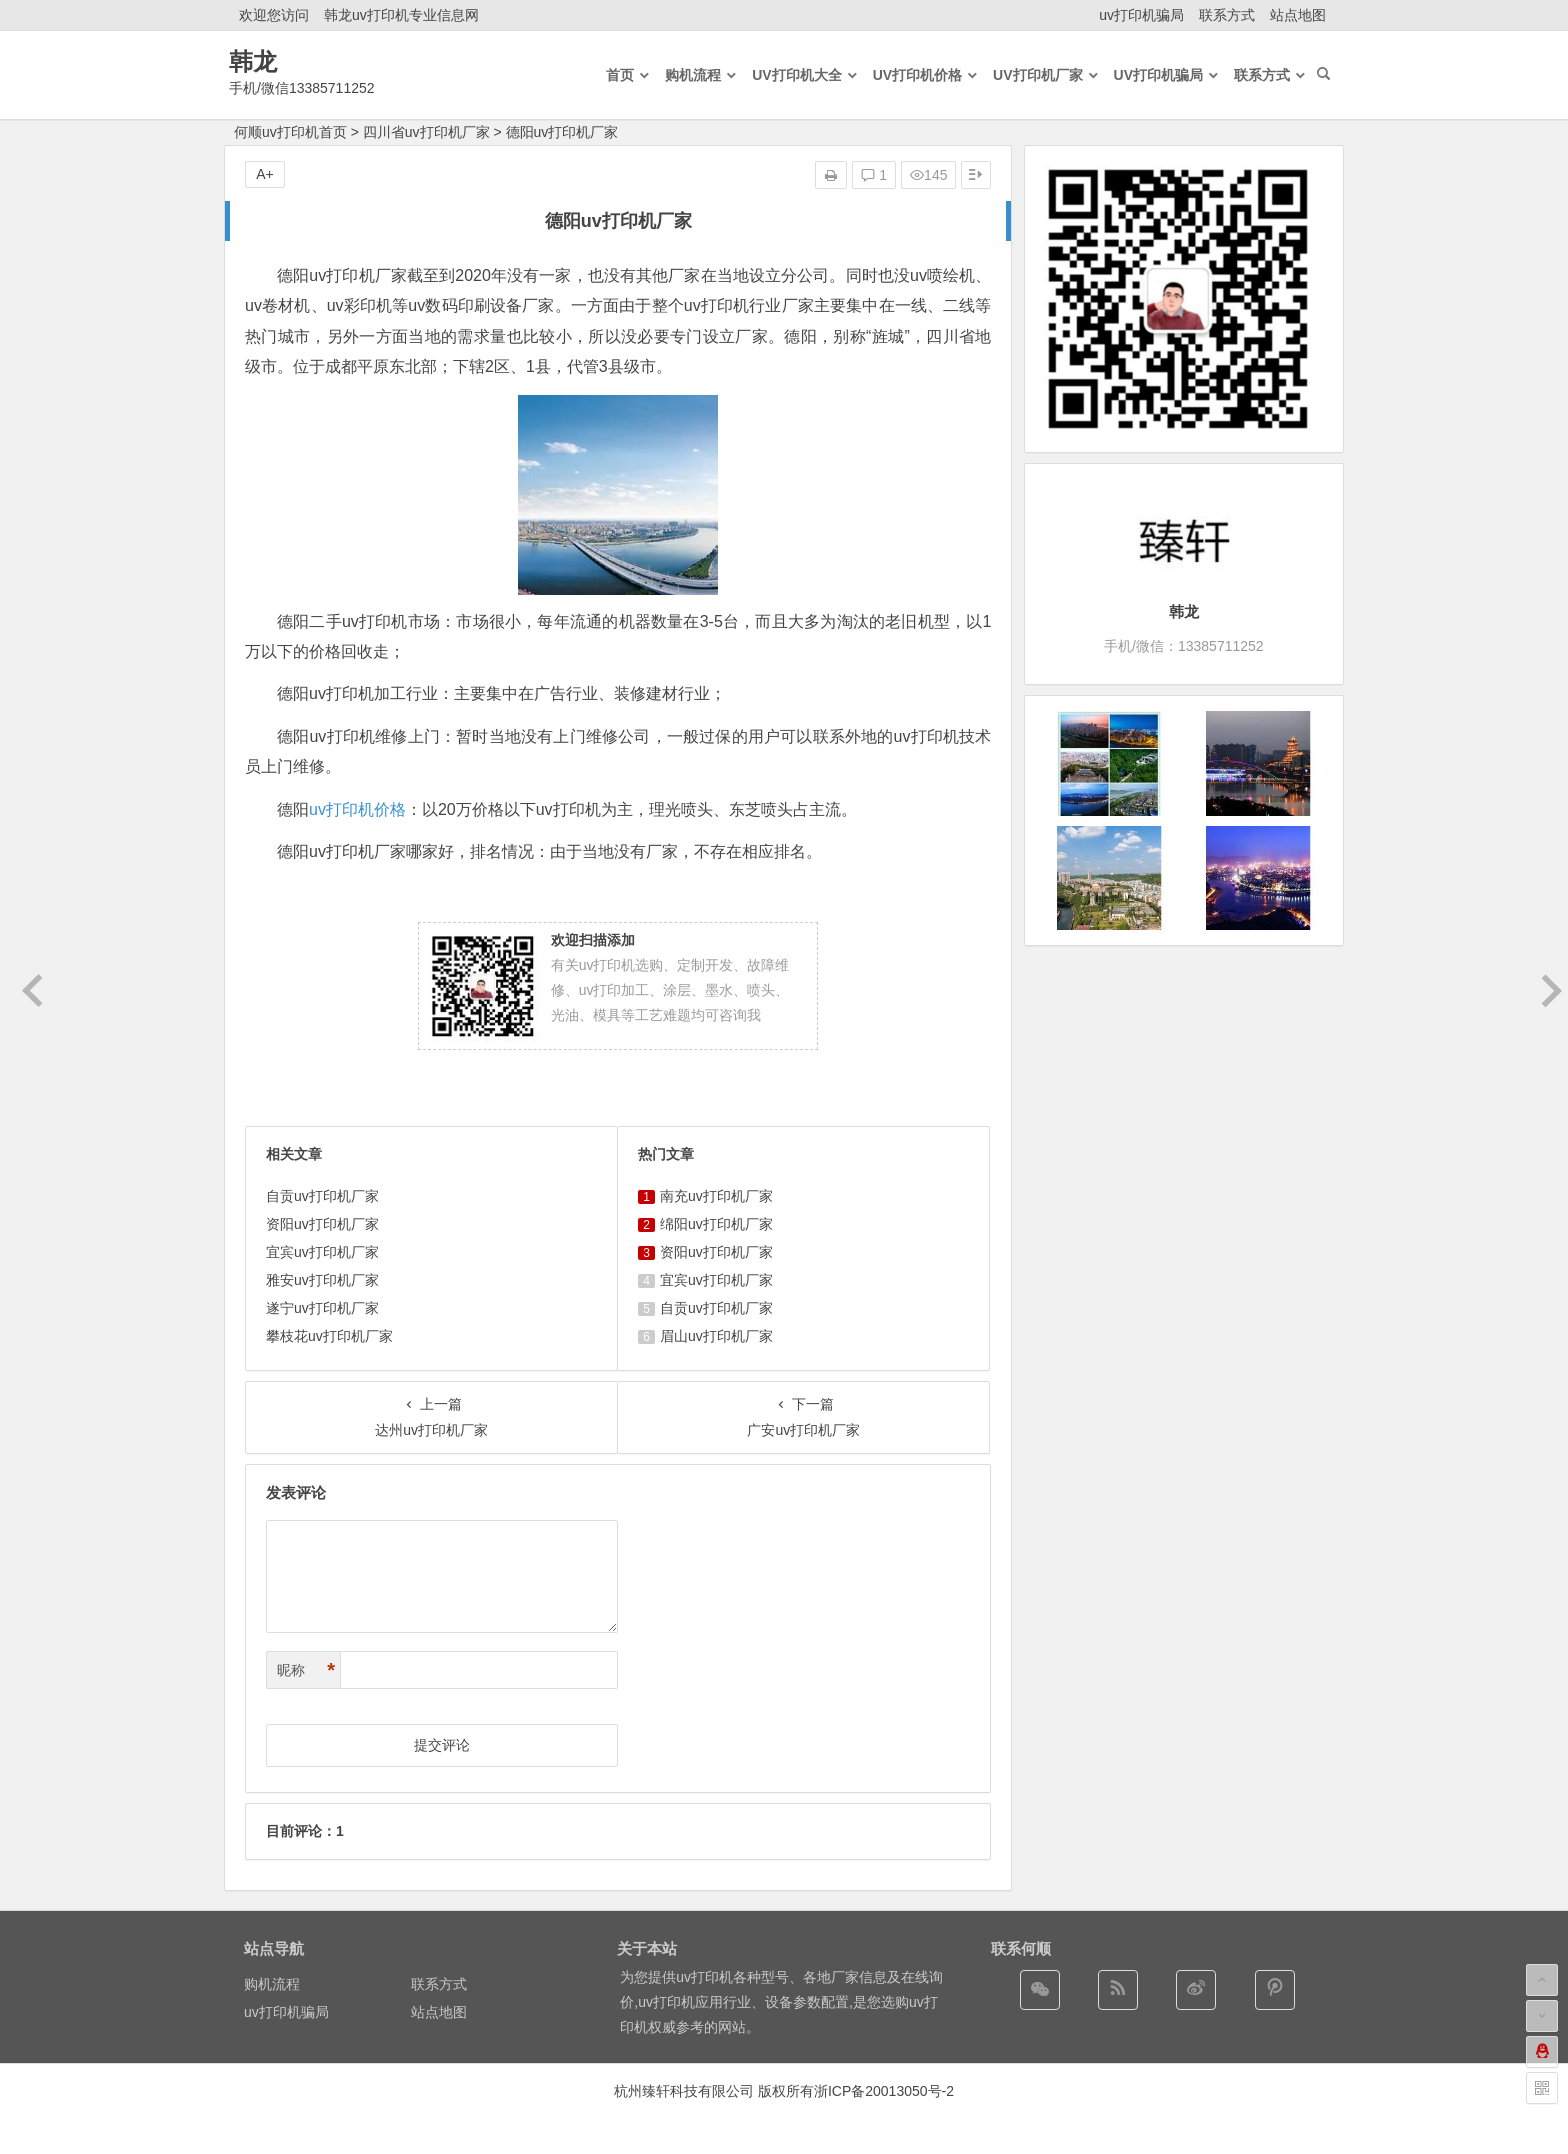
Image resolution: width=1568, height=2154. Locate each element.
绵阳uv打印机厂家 (716, 1224)
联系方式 (1227, 15)
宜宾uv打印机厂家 (322, 1252)
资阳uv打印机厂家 (322, 1224)
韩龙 (253, 61)
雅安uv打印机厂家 (322, 1280)
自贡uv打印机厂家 (322, 1196)
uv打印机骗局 (1141, 15)
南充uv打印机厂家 (716, 1196)
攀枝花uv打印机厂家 (329, 1336)
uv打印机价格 (357, 809)
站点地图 (1298, 15)
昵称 (306, 1670)
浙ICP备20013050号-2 (884, 2091)
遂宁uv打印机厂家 (322, 1308)
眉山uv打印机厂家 (716, 1336)
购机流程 (272, 1984)
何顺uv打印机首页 (290, 132)
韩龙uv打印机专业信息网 (401, 15)
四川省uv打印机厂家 (426, 132)
